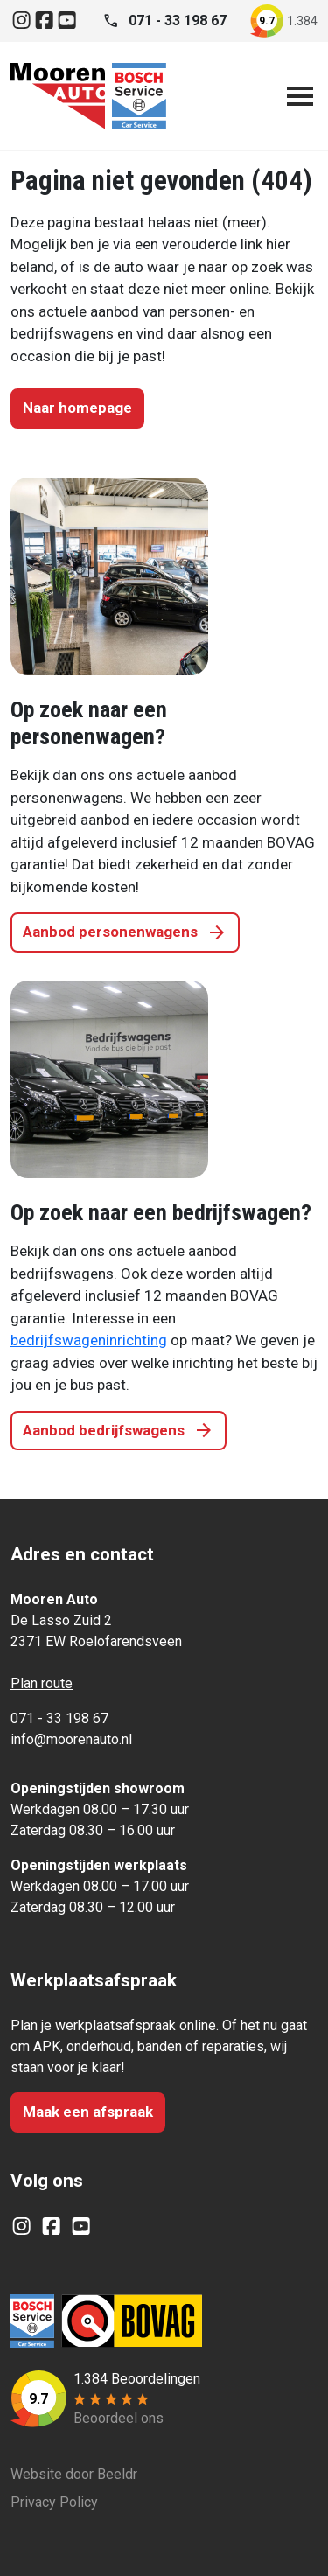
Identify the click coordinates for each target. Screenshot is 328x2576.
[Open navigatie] (297, 96)
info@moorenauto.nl (71, 1739)
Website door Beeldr (73, 2474)
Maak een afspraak (88, 2111)
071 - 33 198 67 (59, 1718)
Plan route (41, 1683)
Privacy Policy (54, 2502)
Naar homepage (77, 407)
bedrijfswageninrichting (88, 1340)
